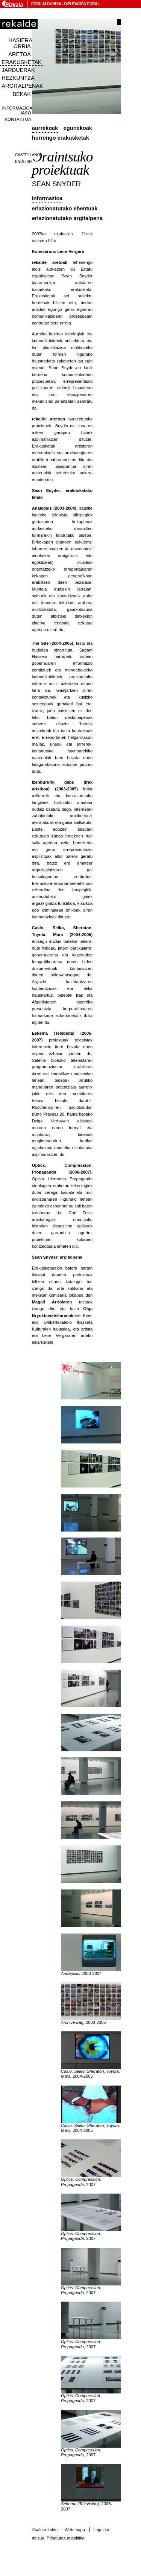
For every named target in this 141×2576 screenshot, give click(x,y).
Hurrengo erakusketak (60, 138)
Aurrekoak (45, 128)
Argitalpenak (22, 86)
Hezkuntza (18, 78)
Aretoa (19, 54)
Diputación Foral (82, 4)
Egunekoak (78, 128)
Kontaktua (18, 119)
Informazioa (47, 198)
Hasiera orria (20, 43)
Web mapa (75, 2529)
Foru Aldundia (46, 4)
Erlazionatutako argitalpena (67, 218)
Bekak (21, 94)
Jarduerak (18, 70)
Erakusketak (21, 62)
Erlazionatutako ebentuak (65, 209)
